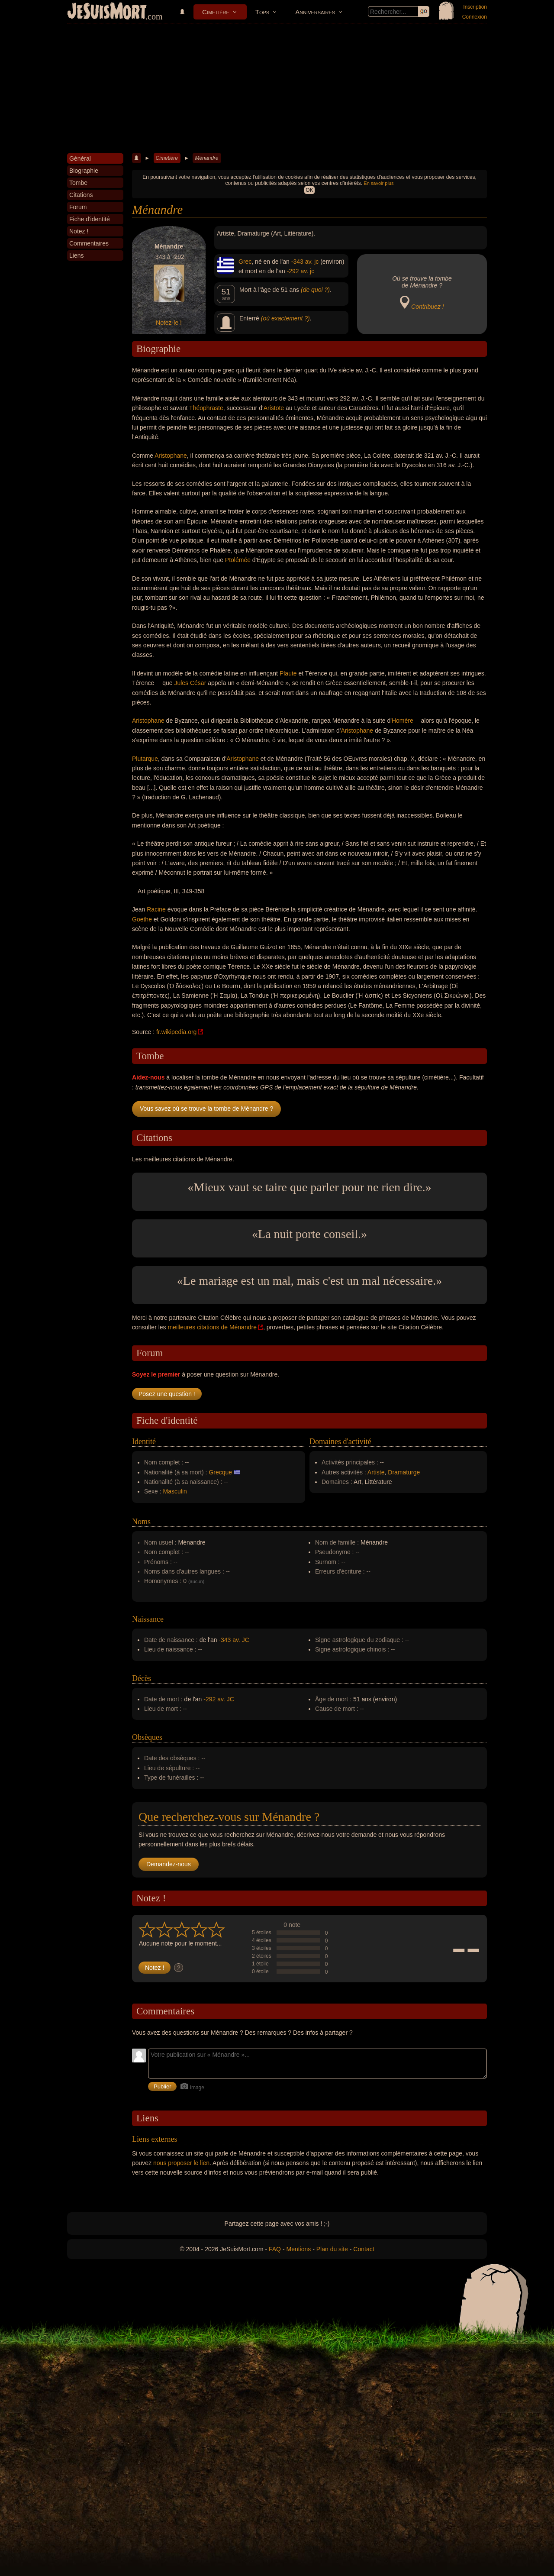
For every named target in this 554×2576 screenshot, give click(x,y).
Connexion (474, 17)
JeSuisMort (107, 12)
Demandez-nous (168, 1864)
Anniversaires (315, 12)
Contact (363, 2249)
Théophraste (206, 407)
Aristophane (171, 455)
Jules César (190, 682)
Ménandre (206, 158)
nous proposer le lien (181, 2162)
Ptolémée (238, 559)
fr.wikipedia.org (176, 1031)
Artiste (376, 1472)
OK (309, 190)
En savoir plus (378, 183)
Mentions (298, 2249)
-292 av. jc (301, 271)
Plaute (288, 673)
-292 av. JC (218, 1699)
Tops (262, 12)
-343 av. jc (305, 261)
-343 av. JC (234, 1639)
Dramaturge (404, 1472)
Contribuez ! (427, 306)
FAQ (275, 2249)
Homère (402, 720)
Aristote (274, 407)
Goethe (142, 919)
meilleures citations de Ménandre (211, 1327)
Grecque (220, 1472)
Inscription (475, 7)
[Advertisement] (277, 88)
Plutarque (145, 758)
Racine (156, 909)
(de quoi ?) (315, 289)
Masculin (175, 1491)
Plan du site (332, 2249)
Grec (244, 261)
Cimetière (215, 12)
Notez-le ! (169, 322)
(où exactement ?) (285, 318)
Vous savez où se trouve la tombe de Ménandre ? (206, 1108)
